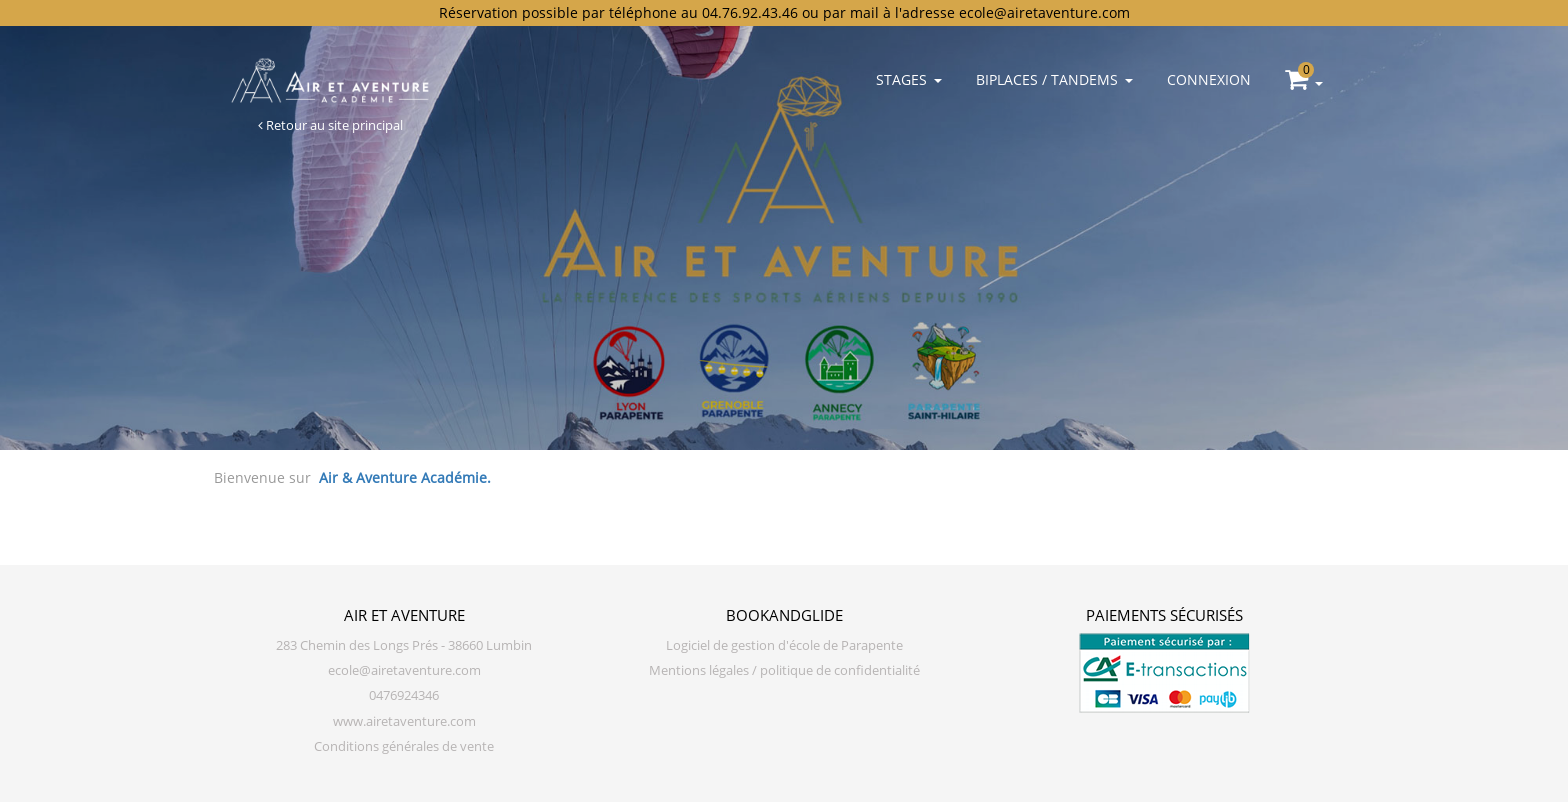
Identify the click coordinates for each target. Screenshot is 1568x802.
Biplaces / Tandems (1054, 79)
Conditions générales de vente (404, 746)
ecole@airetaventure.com (404, 670)
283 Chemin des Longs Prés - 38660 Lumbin (404, 645)
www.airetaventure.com (404, 721)
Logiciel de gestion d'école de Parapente (784, 645)
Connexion (1209, 79)
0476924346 (404, 695)
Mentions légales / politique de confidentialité (784, 670)
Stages (909, 79)
